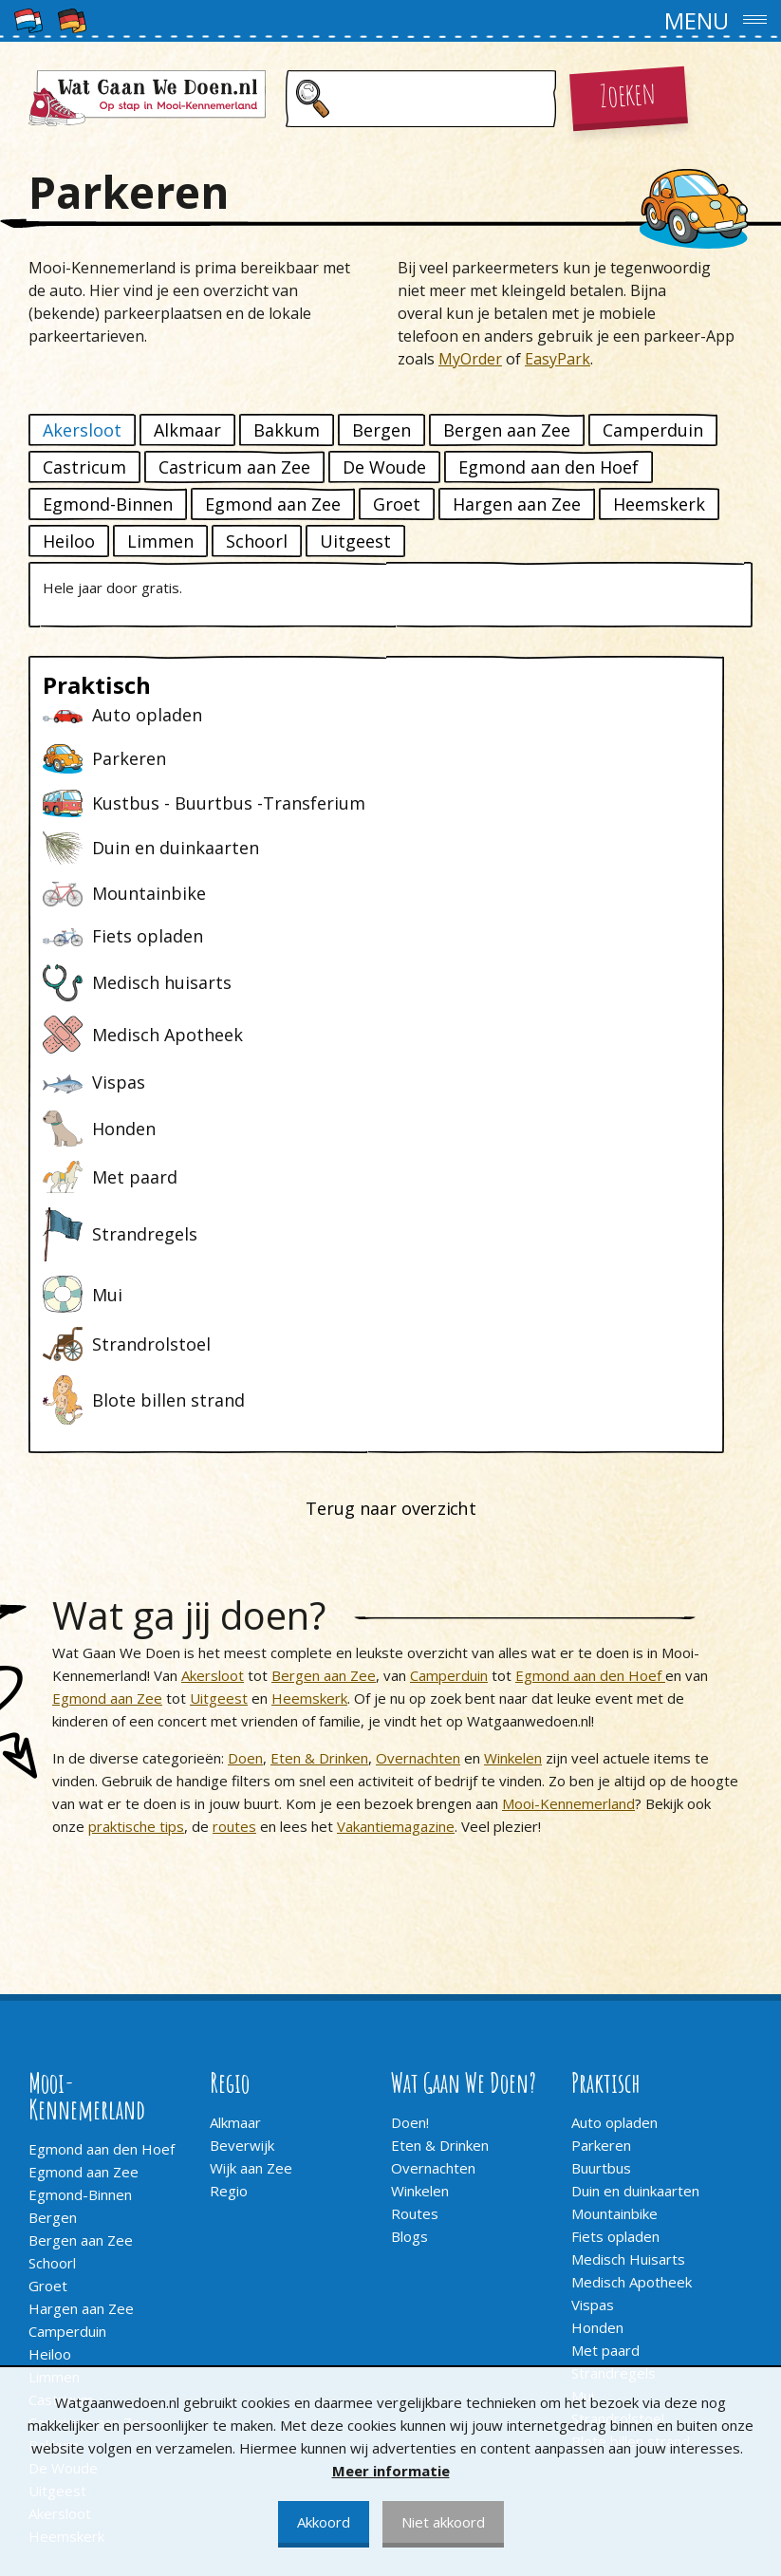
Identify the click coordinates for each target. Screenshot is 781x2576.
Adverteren (65, 2348)
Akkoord (323, 2521)
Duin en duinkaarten (635, 1859)
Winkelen (513, 1426)
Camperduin (653, 430)
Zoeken (628, 93)
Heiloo (69, 541)
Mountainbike (614, 1882)
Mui (582, 2064)
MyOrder (470, 358)
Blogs (409, 1904)
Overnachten (418, 1426)
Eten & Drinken (319, 1426)
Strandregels (613, 2041)
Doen (245, 1426)
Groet (396, 504)
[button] (390, 21)
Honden (597, 1996)
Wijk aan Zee (251, 1836)
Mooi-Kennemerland (568, 1472)
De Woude (384, 467)
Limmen (160, 541)
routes (234, 1494)
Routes (414, 1882)
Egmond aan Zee (273, 504)
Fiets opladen (615, 1904)
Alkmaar (187, 430)
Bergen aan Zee (506, 430)
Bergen (381, 430)
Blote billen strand (630, 2109)
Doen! (410, 1791)
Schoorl (257, 541)
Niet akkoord (443, 2521)
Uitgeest (355, 541)
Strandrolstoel (617, 2087)
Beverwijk (242, 1813)
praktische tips (136, 1494)
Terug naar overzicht (390, 1177)
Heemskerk (659, 504)
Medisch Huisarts (628, 1927)
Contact (53, 2325)
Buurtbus (601, 1836)
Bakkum (286, 430)
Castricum (84, 467)
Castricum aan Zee (234, 467)
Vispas (592, 1973)
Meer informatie (391, 2470)
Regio (229, 1859)
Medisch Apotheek (631, 1950)
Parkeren (601, 1813)
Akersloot (82, 430)
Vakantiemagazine (396, 1494)
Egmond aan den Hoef (548, 467)
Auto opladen (614, 1791)
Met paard (605, 2018)
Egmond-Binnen (108, 504)
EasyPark (557, 358)
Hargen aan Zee (517, 504)
